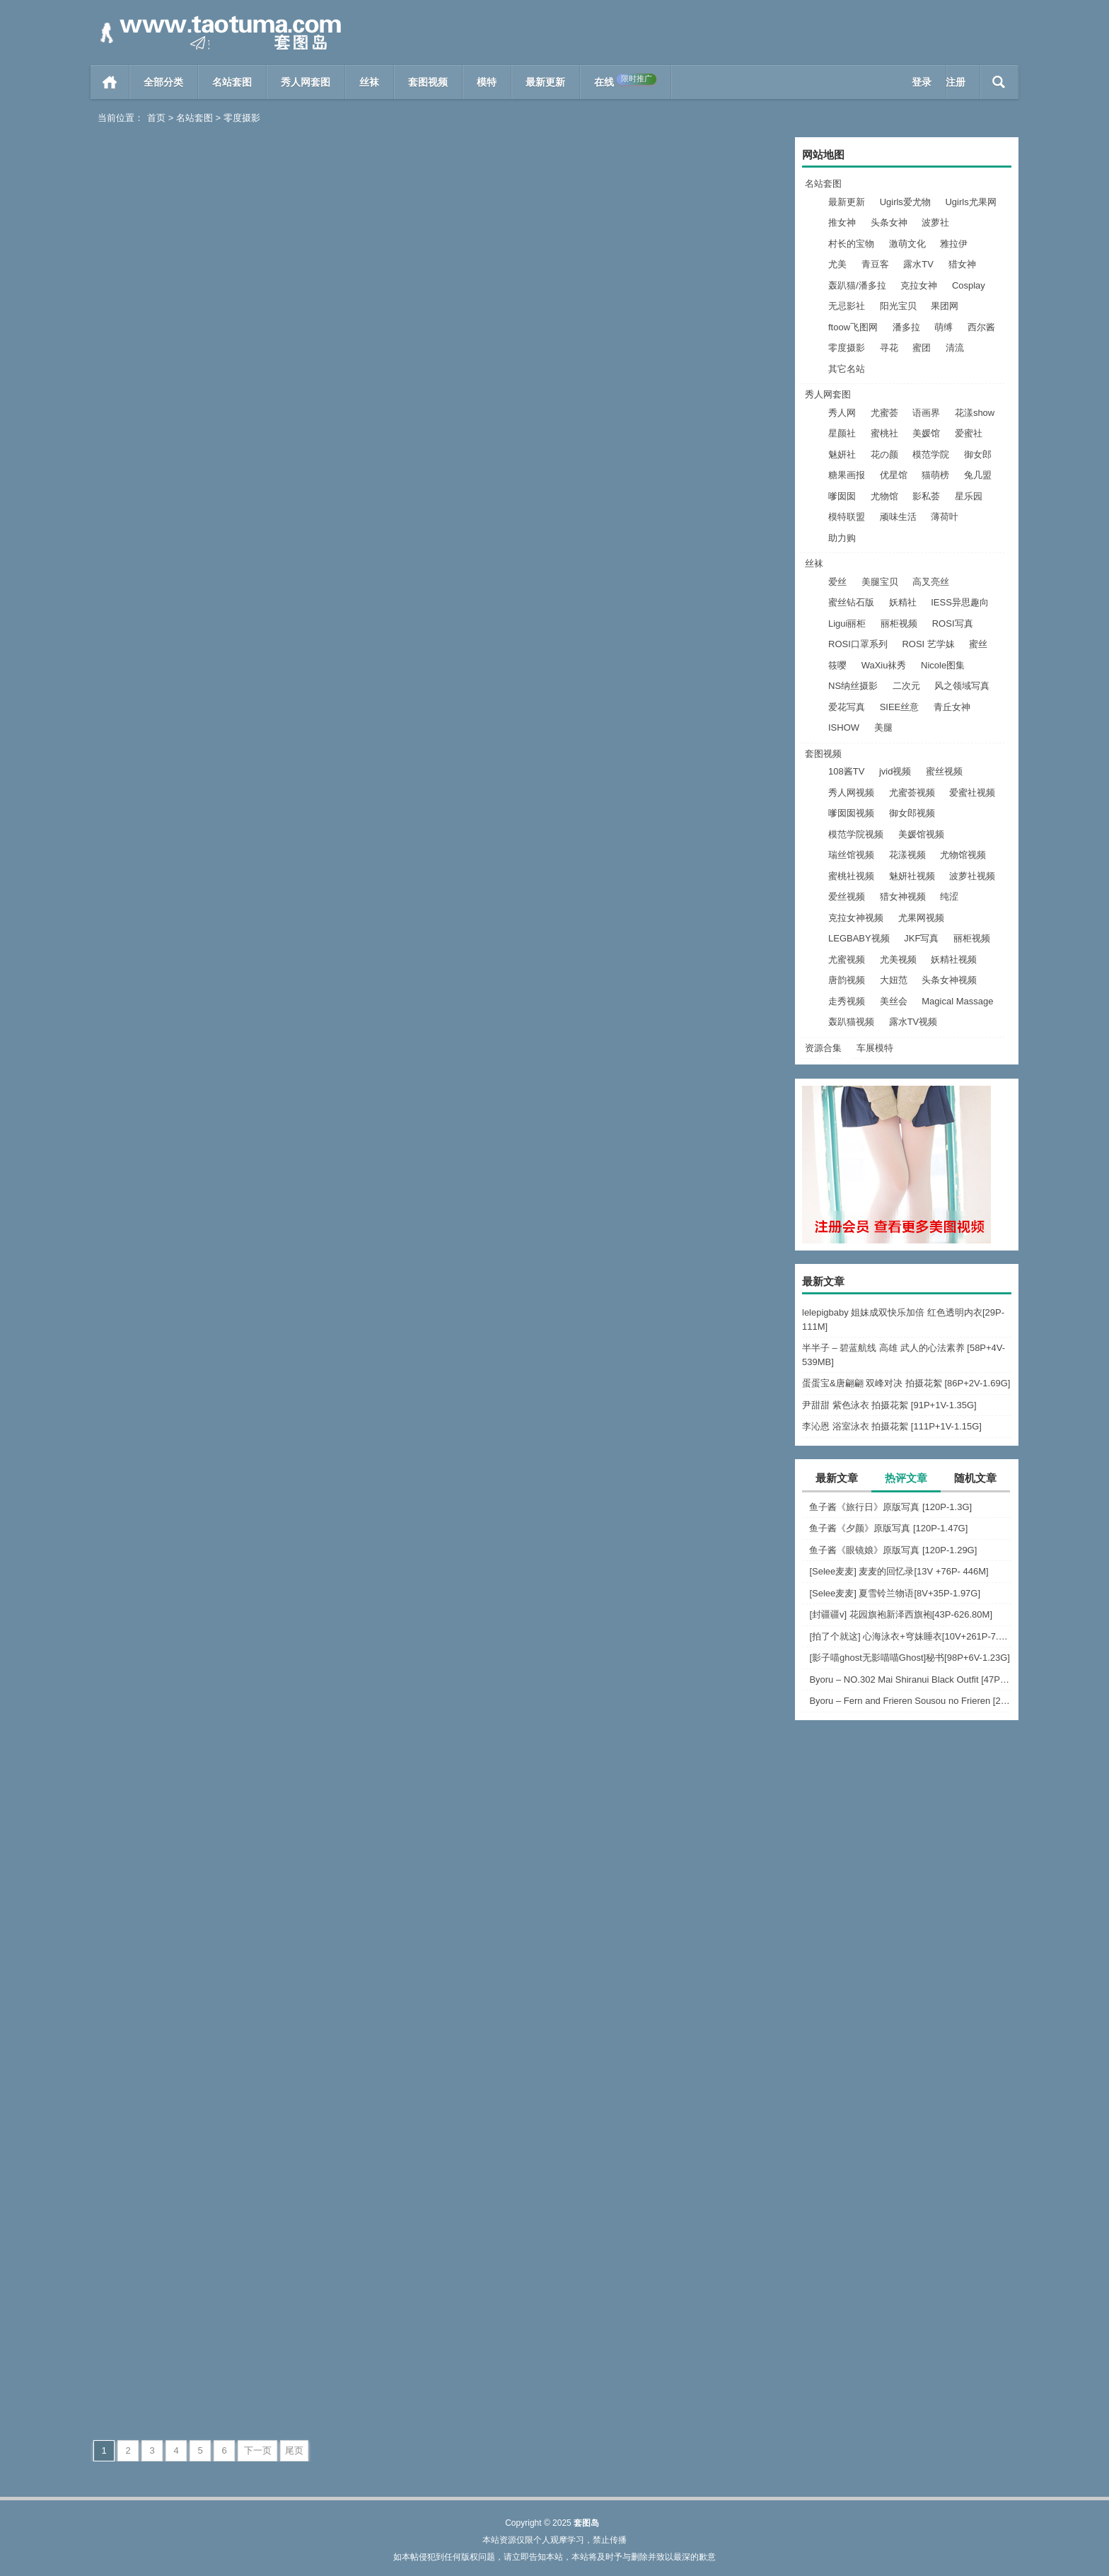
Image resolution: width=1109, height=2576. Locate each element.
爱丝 (837, 581)
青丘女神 (952, 707)
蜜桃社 (884, 433)
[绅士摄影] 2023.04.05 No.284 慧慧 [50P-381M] (672, 940)
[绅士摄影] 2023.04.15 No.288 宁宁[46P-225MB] (437, 655)
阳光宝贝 (898, 306)
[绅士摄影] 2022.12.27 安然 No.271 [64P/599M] (202, 2371)
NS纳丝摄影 (853, 685)
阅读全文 (250, 397)
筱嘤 (837, 665)
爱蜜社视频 (972, 792)
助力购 (842, 538)
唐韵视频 (846, 980)
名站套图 (232, 82)
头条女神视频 (949, 980)
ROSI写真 (952, 623)
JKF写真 (921, 938)
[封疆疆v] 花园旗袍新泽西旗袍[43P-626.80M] (900, 1614)
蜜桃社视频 (851, 876)
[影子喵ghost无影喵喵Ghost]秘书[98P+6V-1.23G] (909, 1657)
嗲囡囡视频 (851, 813)
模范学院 (930, 454)
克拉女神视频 (855, 917)
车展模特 (875, 1048)
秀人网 (842, 412)
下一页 (258, 2450)
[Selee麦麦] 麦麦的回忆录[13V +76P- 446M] (898, 1571)
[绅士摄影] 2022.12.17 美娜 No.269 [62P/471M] (672, 2371)
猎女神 (962, 264)
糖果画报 (846, 475)
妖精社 (903, 602)
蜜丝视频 (944, 771)
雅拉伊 (954, 243)
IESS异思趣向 (960, 602)
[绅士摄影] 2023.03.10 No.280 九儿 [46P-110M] (202, 1513)
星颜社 (842, 433)
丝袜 (369, 82)
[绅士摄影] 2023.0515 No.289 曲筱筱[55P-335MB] (437, 368)
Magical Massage (957, 1001)
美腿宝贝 (879, 581)
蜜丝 (978, 644)
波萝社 (935, 222)
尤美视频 (898, 959)
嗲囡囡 (842, 496)
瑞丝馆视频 (851, 854)
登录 (921, 82)
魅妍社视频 (912, 876)
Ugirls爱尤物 (905, 202)
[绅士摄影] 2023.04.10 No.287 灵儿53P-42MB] (672, 655)
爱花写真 (846, 707)
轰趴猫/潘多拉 (857, 285)
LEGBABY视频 (859, 938)
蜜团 (921, 347)
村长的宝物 (851, 243)
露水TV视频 (913, 1021)
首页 (110, 82)
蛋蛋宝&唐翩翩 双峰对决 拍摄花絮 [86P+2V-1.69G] (906, 1383)
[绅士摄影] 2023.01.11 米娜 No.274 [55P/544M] (202, 2085)
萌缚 (943, 327)
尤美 (837, 264)
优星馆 (893, 475)
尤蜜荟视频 (912, 792)
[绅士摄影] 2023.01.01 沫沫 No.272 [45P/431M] (672, 2085)
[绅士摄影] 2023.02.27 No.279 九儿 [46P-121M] (437, 1513)
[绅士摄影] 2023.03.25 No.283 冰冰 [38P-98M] (202, 1227)
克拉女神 (918, 285)
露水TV (918, 264)
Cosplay (968, 285)
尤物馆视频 (963, 854)
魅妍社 (842, 454)
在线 (625, 81)
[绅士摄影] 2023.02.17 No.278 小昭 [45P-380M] (672, 1513)
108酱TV (846, 771)
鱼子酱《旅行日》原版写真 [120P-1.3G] (890, 1507)
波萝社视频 (972, 876)
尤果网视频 (921, 917)
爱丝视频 (846, 896)
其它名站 (846, 369)
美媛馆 (926, 433)
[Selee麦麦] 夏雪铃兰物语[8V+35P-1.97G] (894, 1593)
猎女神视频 (903, 896)
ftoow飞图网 (853, 327)
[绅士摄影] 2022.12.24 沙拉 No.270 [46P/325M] (437, 2371)
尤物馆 (884, 496)
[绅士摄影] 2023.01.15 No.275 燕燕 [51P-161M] (672, 1799)
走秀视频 (846, 1001)
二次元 (906, 685)
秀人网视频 (851, 792)
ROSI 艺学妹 (928, 644)
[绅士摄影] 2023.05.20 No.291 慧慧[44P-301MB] (672, 368)
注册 (955, 82)
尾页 (294, 2450)
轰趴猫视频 (851, 1021)
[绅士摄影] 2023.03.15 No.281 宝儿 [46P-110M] (672, 1227)
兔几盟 (978, 475)
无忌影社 (846, 306)
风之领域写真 (961, 685)
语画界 (926, 412)
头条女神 (889, 222)
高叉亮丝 (930, 581)
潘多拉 (906, 327)
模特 (487, 82)
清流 (955, 347)
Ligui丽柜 (847, 623)
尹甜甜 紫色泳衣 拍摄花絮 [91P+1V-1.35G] (889, 1405)
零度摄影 (846, 347)
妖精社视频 (954, 959)
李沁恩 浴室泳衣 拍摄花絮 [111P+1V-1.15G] (892, 1426)
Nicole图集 (943, 665)
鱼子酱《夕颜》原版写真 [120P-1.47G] (888, 1528)
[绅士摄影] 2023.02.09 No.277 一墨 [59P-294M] (202, 1799)
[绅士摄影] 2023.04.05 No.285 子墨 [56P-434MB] (437, 940)
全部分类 (163, 82)
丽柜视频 (899, 623)
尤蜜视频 (846, 959)
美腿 (883, 727)
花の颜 (884, 454)
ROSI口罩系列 (858, 644)
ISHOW (843, 727)
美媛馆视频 (921, 834)
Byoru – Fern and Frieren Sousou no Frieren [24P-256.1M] (910, 1700)
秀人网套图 (305, 82)
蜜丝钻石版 (851, 602)
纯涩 (949, 896)
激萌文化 (907, 243)
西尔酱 (981, 327)
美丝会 (893, 1001)
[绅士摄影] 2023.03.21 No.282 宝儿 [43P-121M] (437, 1227)
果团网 (944, 306)
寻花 (889, 347)
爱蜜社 (968, 433)
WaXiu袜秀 (884, 665)
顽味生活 (898, 516)
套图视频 (428, 82)
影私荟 (926, 496)
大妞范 (893, 980)
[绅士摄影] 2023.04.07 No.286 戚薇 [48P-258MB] (202, 940)
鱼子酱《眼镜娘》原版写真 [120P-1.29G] (893, 1550)
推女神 (842, 222)
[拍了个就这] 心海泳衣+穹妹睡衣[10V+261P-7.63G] (910, 1636)
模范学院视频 (855, 834)
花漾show (974, 412)
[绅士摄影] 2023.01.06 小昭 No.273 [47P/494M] (437, 2085)
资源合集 (823, 1048)
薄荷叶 (944, 516)
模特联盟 (846, 516)
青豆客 (875, 264)
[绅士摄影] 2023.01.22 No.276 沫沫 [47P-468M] (437, 1799)
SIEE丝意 (899, 707)
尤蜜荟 (884, 412)
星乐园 (968, 496)
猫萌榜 (935, 475)
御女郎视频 (912, 813)
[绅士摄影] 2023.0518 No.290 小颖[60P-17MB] (202, 368)
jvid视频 (895, 771)
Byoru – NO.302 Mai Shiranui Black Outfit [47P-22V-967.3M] (910, 1679)
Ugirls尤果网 (970, 202)
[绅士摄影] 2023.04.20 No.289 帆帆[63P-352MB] (202, 655)
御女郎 (978, 454)
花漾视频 (907, 854)
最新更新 (545, 82)
